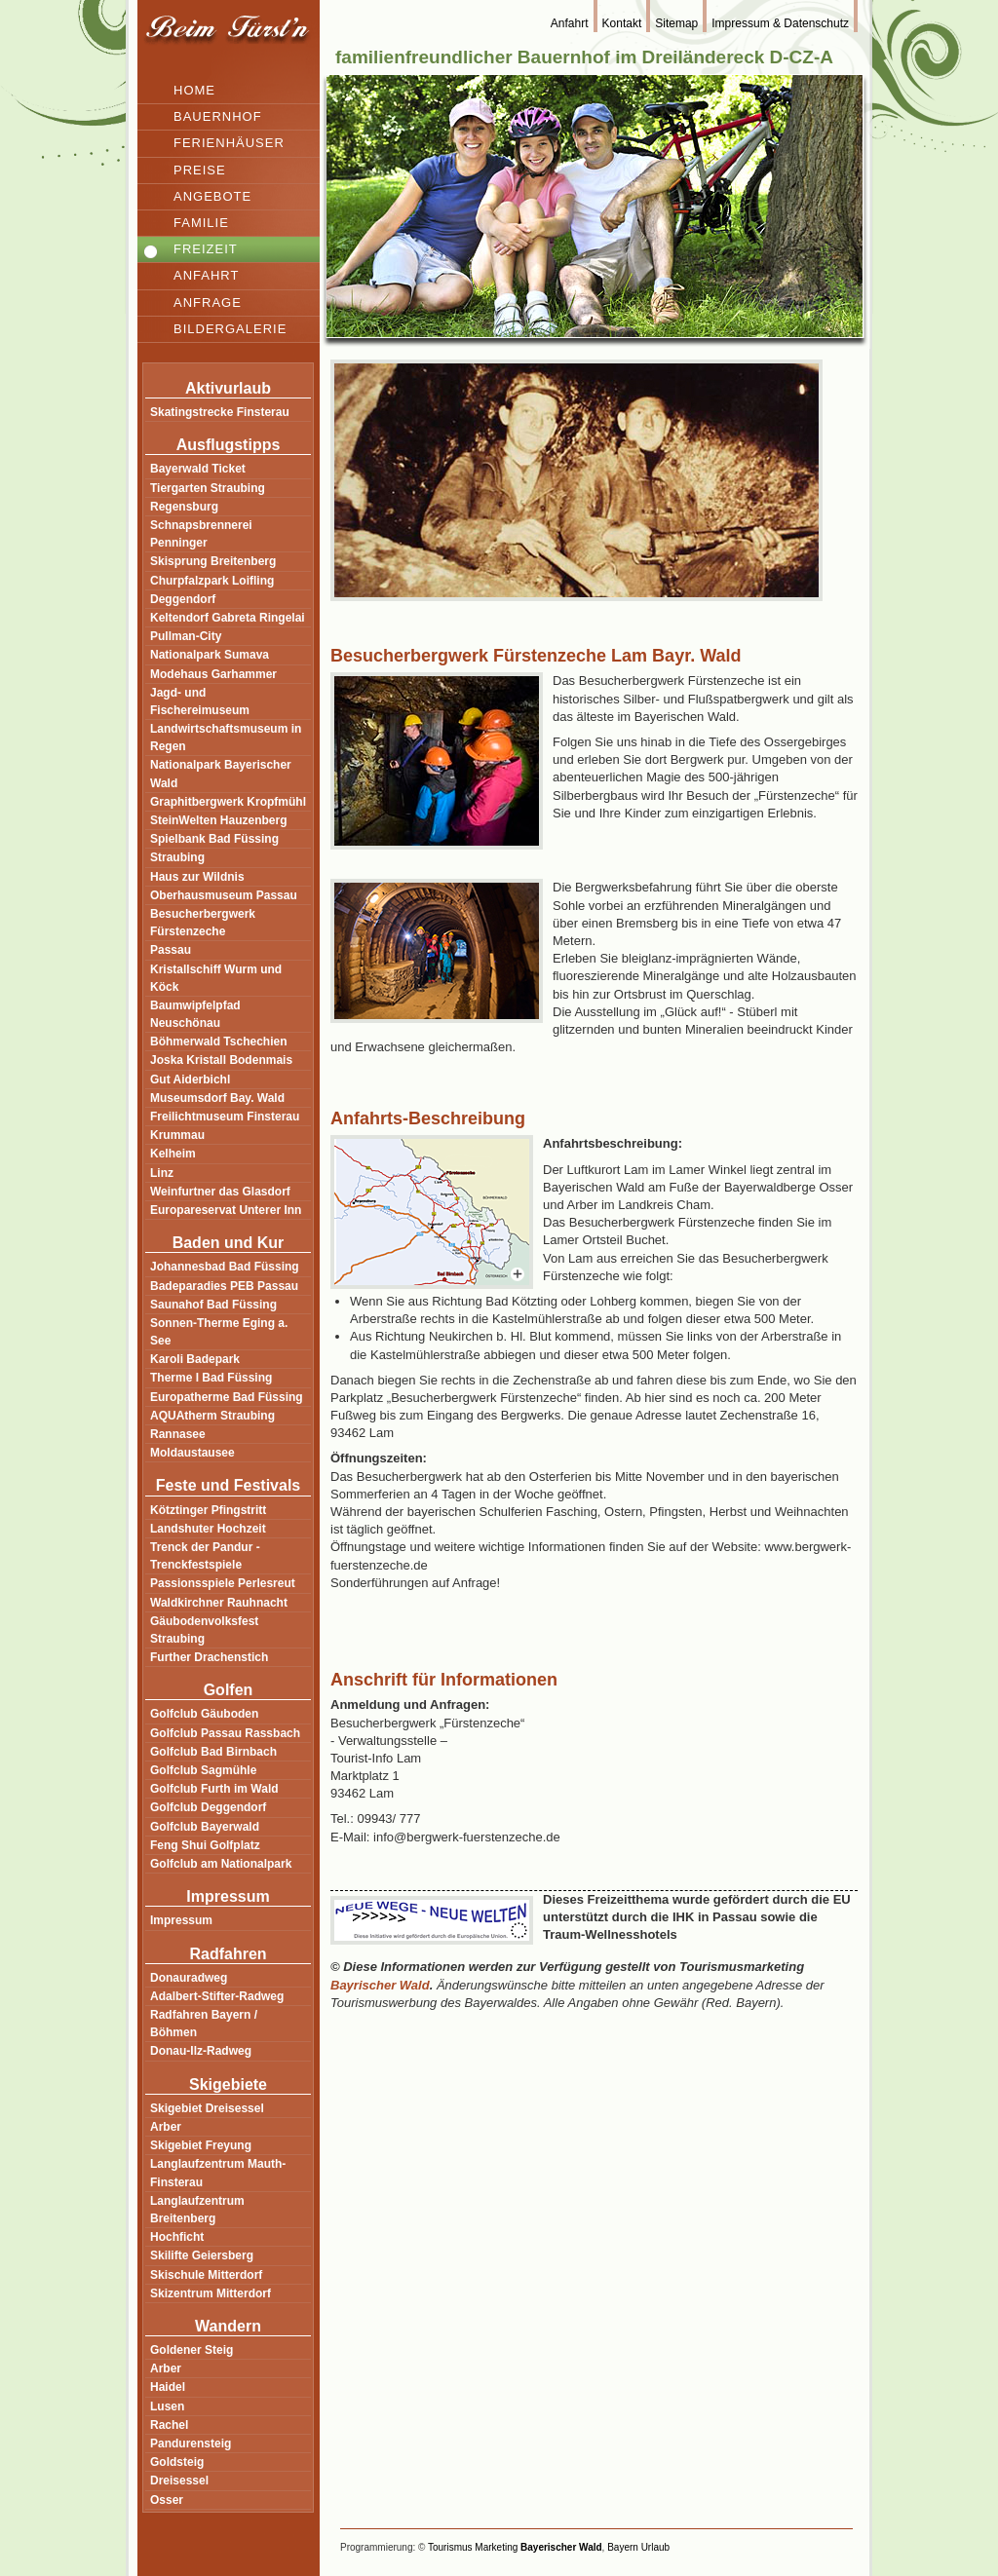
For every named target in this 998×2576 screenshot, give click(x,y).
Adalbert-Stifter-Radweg (217, 1996)
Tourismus (450, 2547)
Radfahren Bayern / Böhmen (203, 2023)
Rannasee (178, 1434)
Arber (165, 2127)
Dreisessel (179, 2480)
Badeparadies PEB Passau (224, 1286)
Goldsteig (177, 2462)
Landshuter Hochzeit (208, 1528)
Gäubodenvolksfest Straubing (204, 1630)
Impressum (181, 1920)
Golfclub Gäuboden (204, 1714)
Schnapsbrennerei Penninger (201, 533)
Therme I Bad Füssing (211, 1377)
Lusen (167, 2406)
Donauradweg (188, 1978)
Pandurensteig (190, 2443)
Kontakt (622, 23)
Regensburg (184, 506)
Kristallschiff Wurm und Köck (216, 978)
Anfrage (207, 302)
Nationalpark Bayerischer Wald (220, 773)
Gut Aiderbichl (190, 1079)
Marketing (496, 2547)
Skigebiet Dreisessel (207, 2108)
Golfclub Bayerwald (204, 1827)
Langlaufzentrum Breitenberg (197, 2209)
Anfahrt (206, 275)
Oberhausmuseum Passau (223, 895)
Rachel (169, 2425)
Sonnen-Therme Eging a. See (219, 1331)
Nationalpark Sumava (209, 655)
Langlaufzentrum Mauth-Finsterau (218, 2172)
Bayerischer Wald (561, 2547)
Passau (170, 950)
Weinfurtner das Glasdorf (220, 1191)
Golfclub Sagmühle (203, 1770)
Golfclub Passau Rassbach (225, 1733)
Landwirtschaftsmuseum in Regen (225, 737)
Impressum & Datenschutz (780, 23)
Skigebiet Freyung (200, 2145)
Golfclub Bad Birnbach (213, 1752)
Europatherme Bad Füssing (226, 1397)
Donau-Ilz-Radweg (200, 2051)
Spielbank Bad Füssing (214, 839)
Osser (166, 2500)
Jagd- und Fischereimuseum (200, 701)
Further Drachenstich (209, 1657)
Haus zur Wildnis (197, 877)
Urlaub (655, 2547)
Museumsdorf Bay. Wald (217, 1098)
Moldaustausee (192, 1452)
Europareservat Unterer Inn (225, 1210)
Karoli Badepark (195, 1359)
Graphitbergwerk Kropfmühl (228, 802)
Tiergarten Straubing (207, 488)
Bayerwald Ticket (198, 468)
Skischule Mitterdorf (206, 2275)
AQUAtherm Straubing (212, 1415)
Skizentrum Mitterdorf (210, 2293)
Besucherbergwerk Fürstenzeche (202, 922)
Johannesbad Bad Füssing (224, 1266)
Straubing (177, 857)
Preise (199, 170)
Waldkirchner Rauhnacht (219, 1603)
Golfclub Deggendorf (208, 1807)
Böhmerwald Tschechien (218, 1041)
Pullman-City (185, 636)
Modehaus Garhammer (213, 674)
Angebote (212, 196)
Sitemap (676, 23)
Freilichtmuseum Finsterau (224, 1116)
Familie (201, 222)
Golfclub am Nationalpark (220, 1864)
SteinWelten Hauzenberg (218, 820)
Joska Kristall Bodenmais (221, 1060)
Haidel (167, 2387)
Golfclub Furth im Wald (214, 1789)
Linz (161, 1173)
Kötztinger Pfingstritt (208, 1510)
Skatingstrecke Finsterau (219, 412)
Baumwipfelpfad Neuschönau (195, 1014)
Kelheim (173, 1153)
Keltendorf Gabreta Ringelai (227, 618)
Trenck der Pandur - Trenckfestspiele (205, 1556)
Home (194, 90)
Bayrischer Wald (380, 1985)
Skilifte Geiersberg (201, 2255)
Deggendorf (182, 599)
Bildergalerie (230, 329)
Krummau (177, 1135)
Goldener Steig (191, 2350)
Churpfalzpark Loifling (212, 580)
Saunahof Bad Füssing (213, 1304)
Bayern (622, 2547)
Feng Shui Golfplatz (205, 1845)
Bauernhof (217, 116)
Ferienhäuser (229, 142)
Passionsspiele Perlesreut (222, 1583)
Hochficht (177, 2237)
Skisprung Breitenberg (213, 561)
